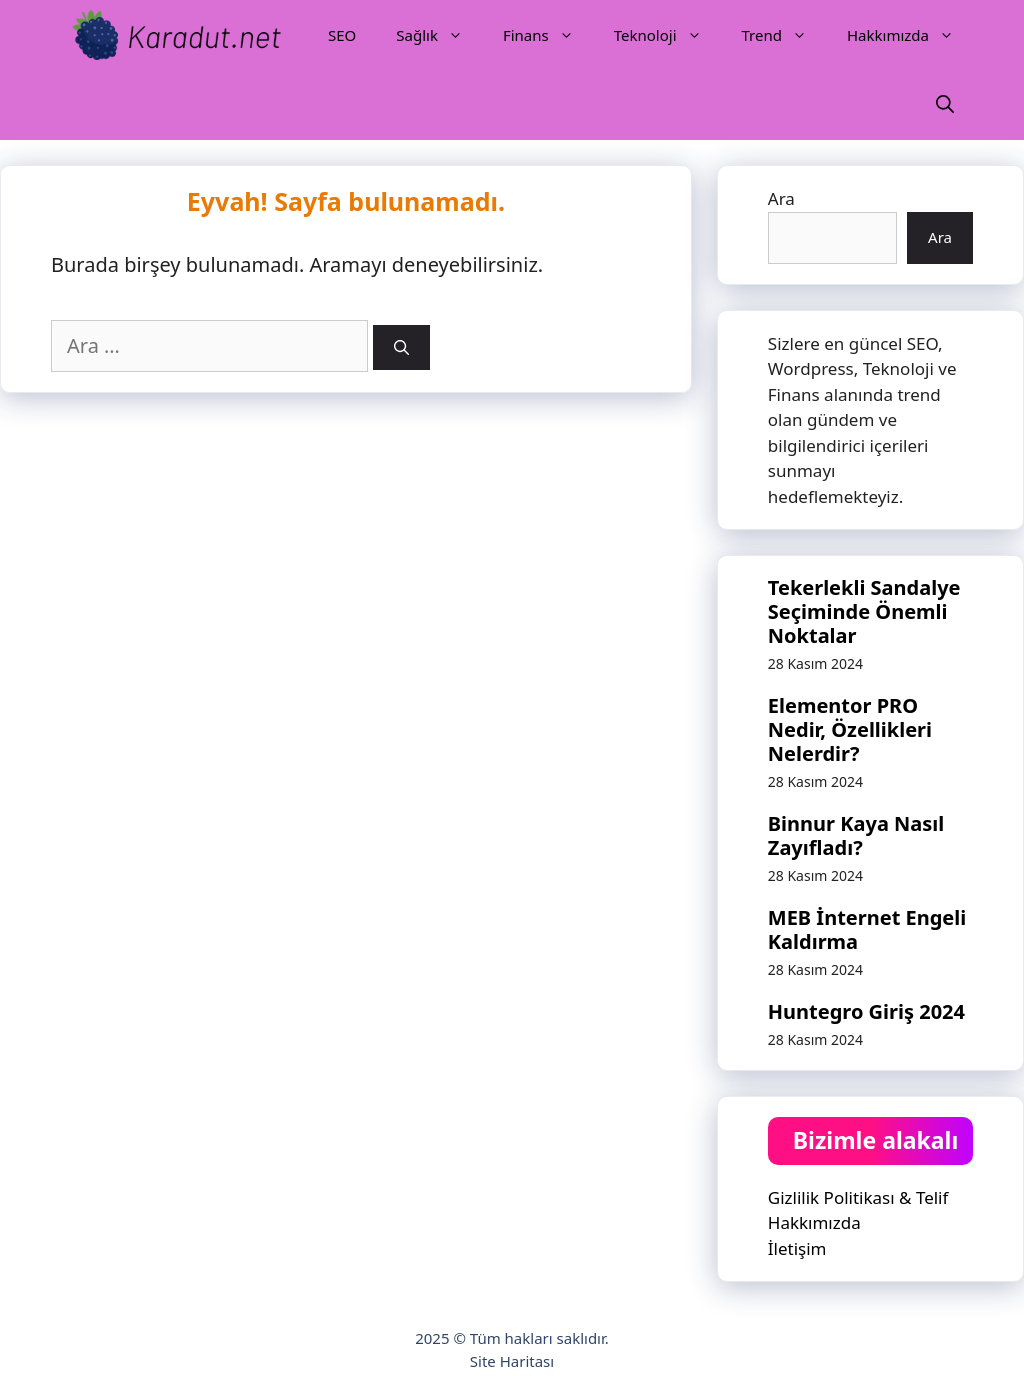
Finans (548, 35)
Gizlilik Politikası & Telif (858, 1197)
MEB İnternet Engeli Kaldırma (867, 929)
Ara (781, 198)
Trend (784, 35)
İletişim (797, 1248)
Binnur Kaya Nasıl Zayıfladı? (856, 835)
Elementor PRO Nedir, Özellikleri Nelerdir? (850, 729)
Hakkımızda (910, 35)
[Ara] (401, 347)
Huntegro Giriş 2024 (866, 1011)
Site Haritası (512, 1361)
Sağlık (439, 35)
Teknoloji (668, 35)
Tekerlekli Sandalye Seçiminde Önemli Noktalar (864, 611)
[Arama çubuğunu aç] (945, 105)
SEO (342, 35)
